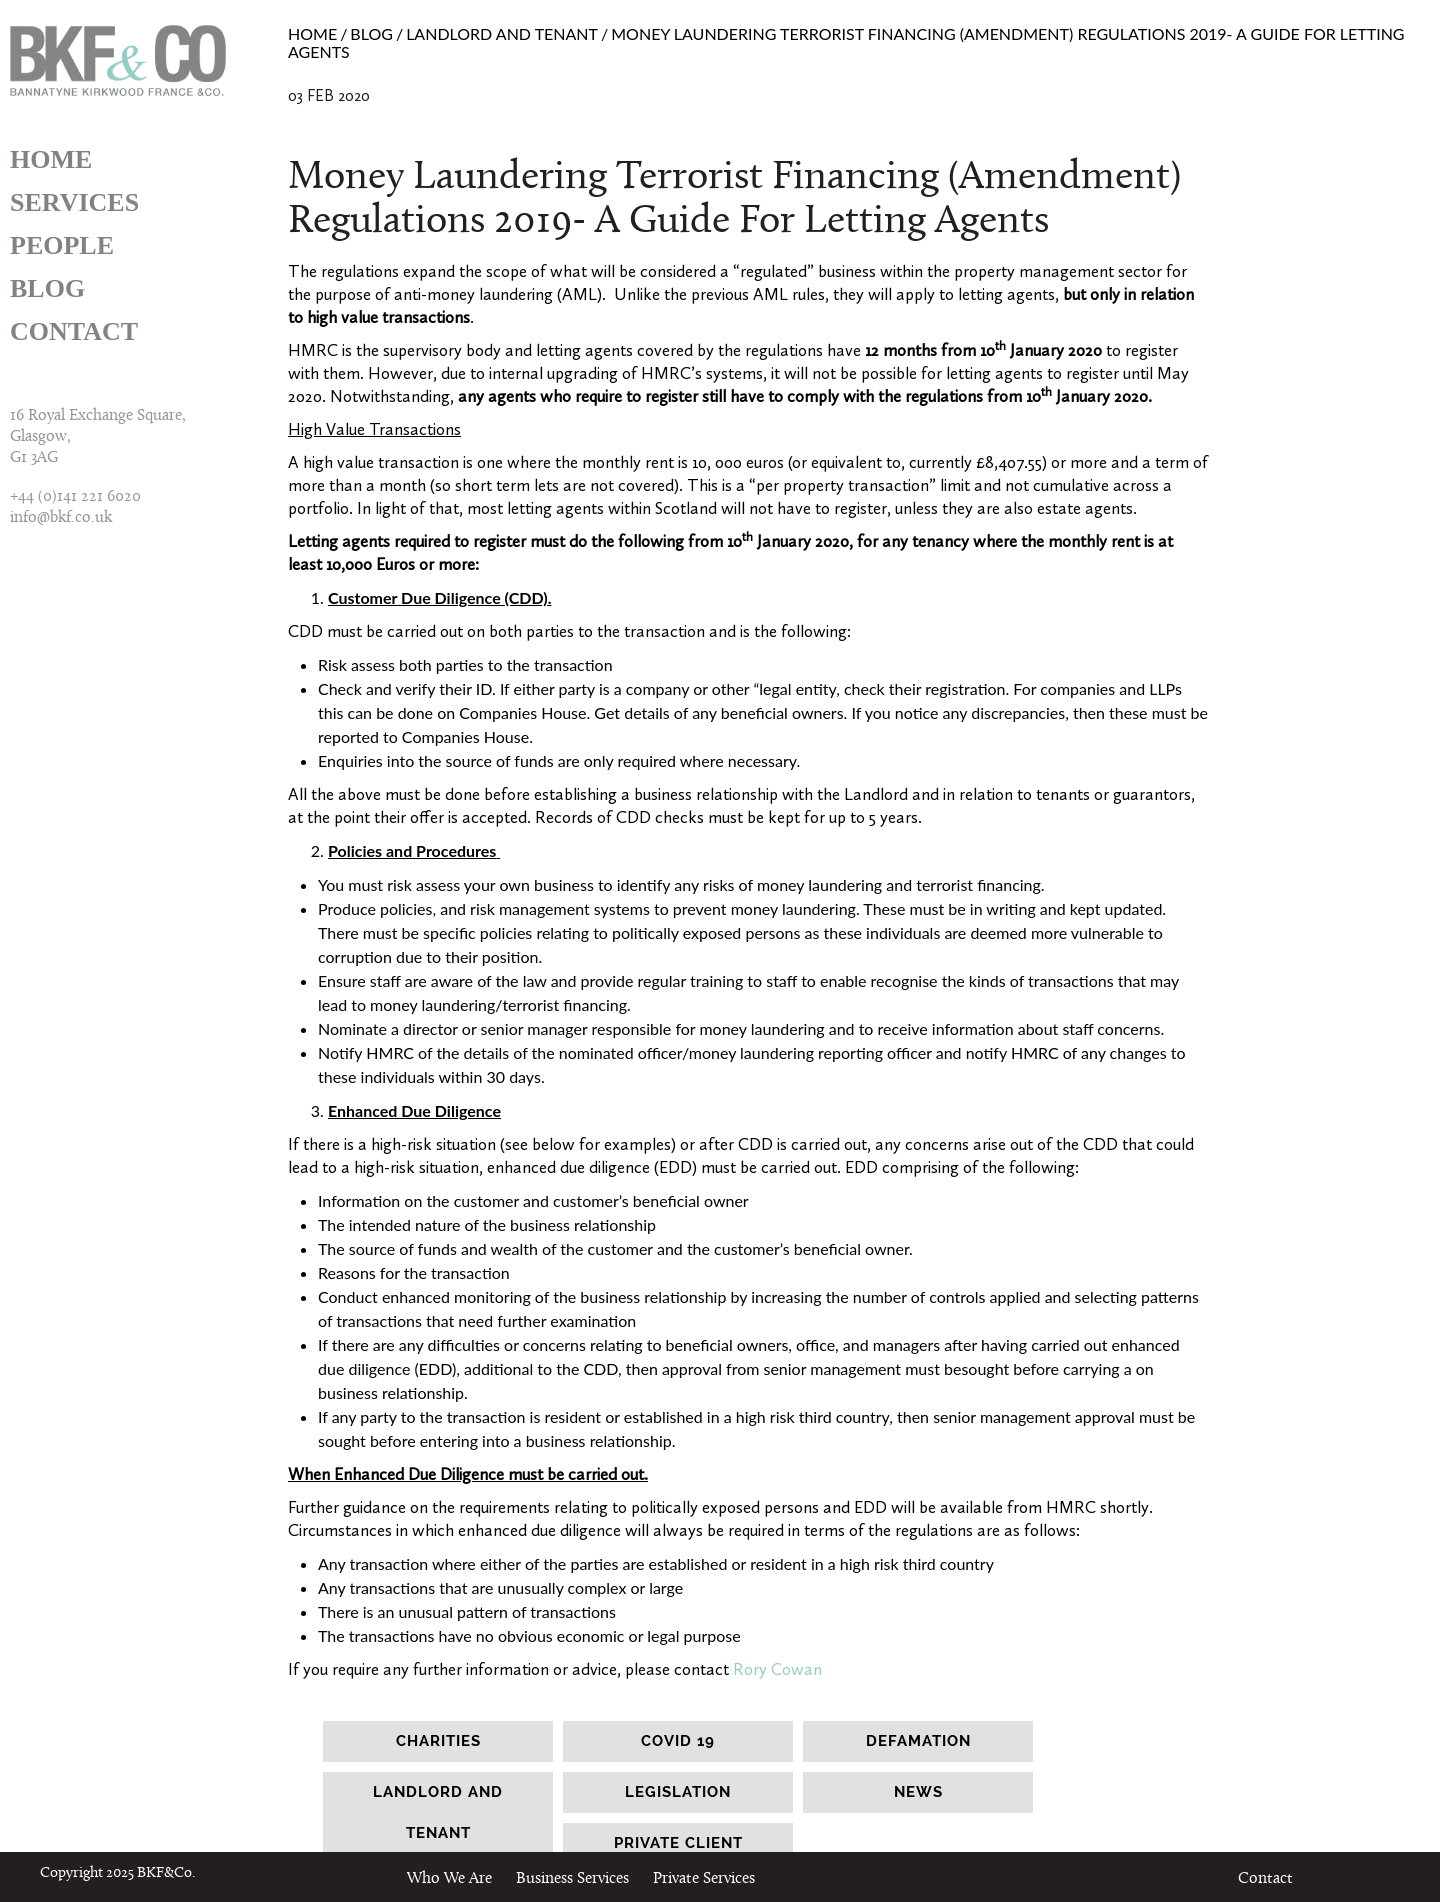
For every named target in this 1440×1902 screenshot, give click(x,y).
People (62, 245)
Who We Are (449, 1879)
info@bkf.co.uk (61, 518)
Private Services (704, 1879)
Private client (678, 1843)
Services (74, 202)
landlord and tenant (438, 1812)
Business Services (572, 1879)
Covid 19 (678, 1741)
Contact (74, 331)
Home (51, 159)
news (918, 1792)
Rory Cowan (777, 1669)
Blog (47, 288)
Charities (438, 1741)
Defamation (918, 1741)
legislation (678, 1792)
